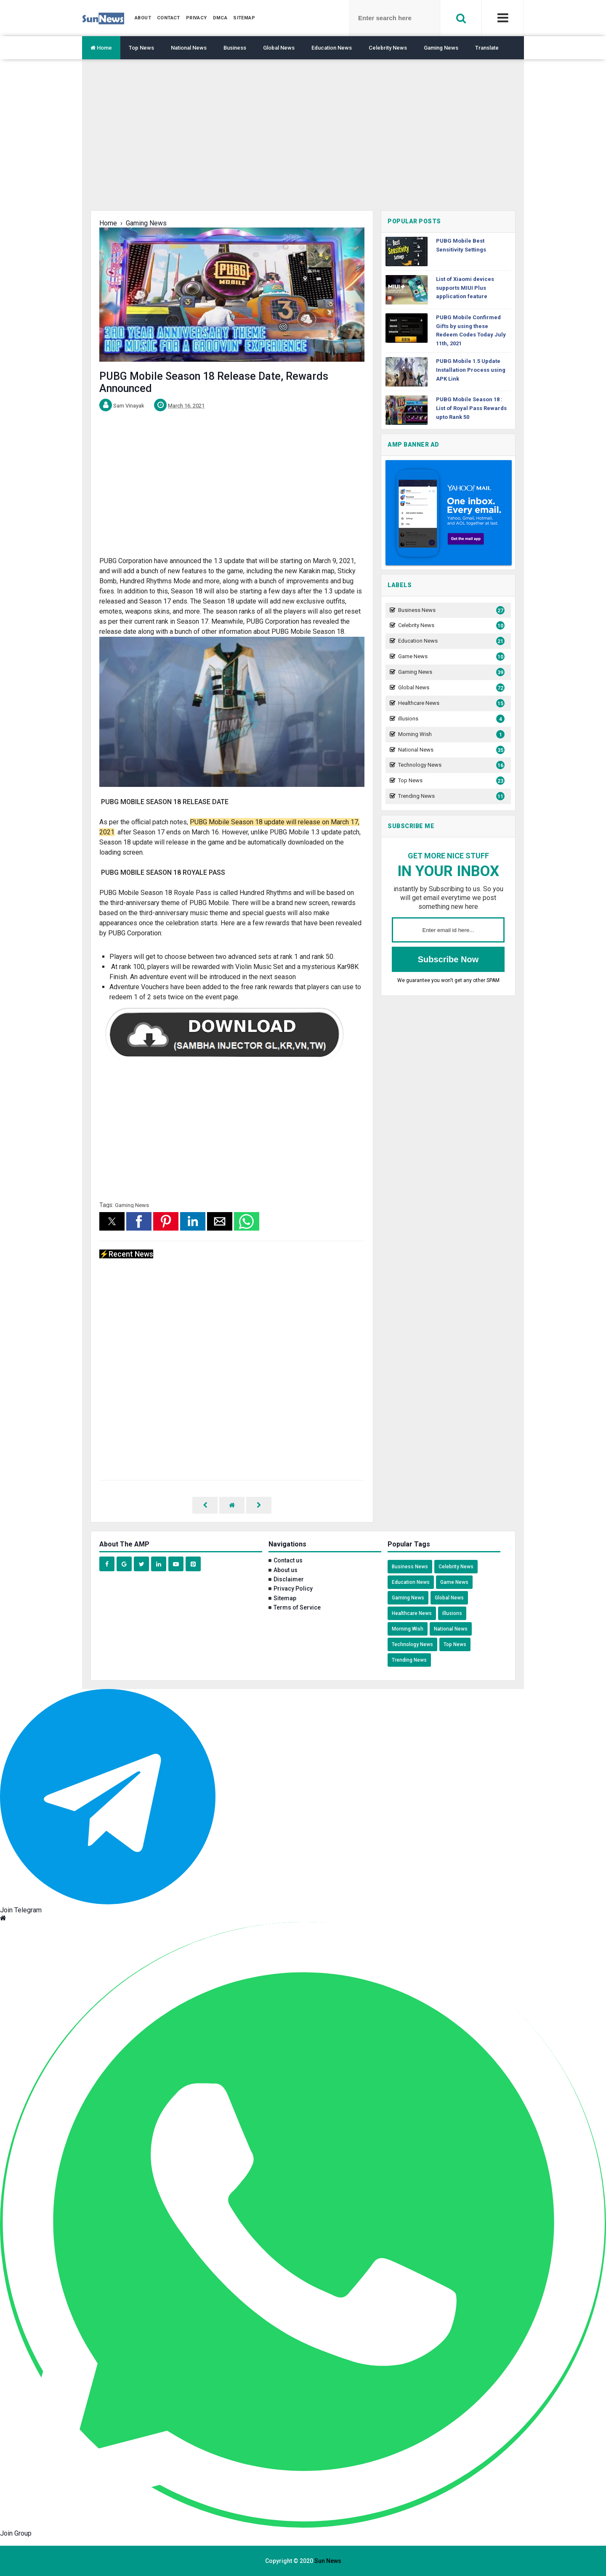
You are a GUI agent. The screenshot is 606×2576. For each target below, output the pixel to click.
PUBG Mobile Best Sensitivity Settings (461, 245)
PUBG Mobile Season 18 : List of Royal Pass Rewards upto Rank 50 (471, 408)
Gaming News (441, 48)
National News (189, 48)
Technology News (450, 765)
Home (101, 48)
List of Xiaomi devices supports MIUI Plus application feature (465, 288)
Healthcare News (450, 703)
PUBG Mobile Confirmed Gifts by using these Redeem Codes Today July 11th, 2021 (471, 330)
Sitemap (285, 1598)
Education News (331, 48)
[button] (112, 1221)
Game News (450, 656)
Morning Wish (450, 734)
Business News (450, 610)
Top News (141, 48)
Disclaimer (289, 1579)
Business (234, 48)
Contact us (288, 1560)
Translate (487, 48)
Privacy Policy (293, 1588)
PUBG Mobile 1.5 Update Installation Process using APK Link (470, 370)
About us (286, 1570)
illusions (450, 719)
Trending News (450, 796)
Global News (279, 48)
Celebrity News (388, 48)
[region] (303, 141)
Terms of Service (297, 1607)
